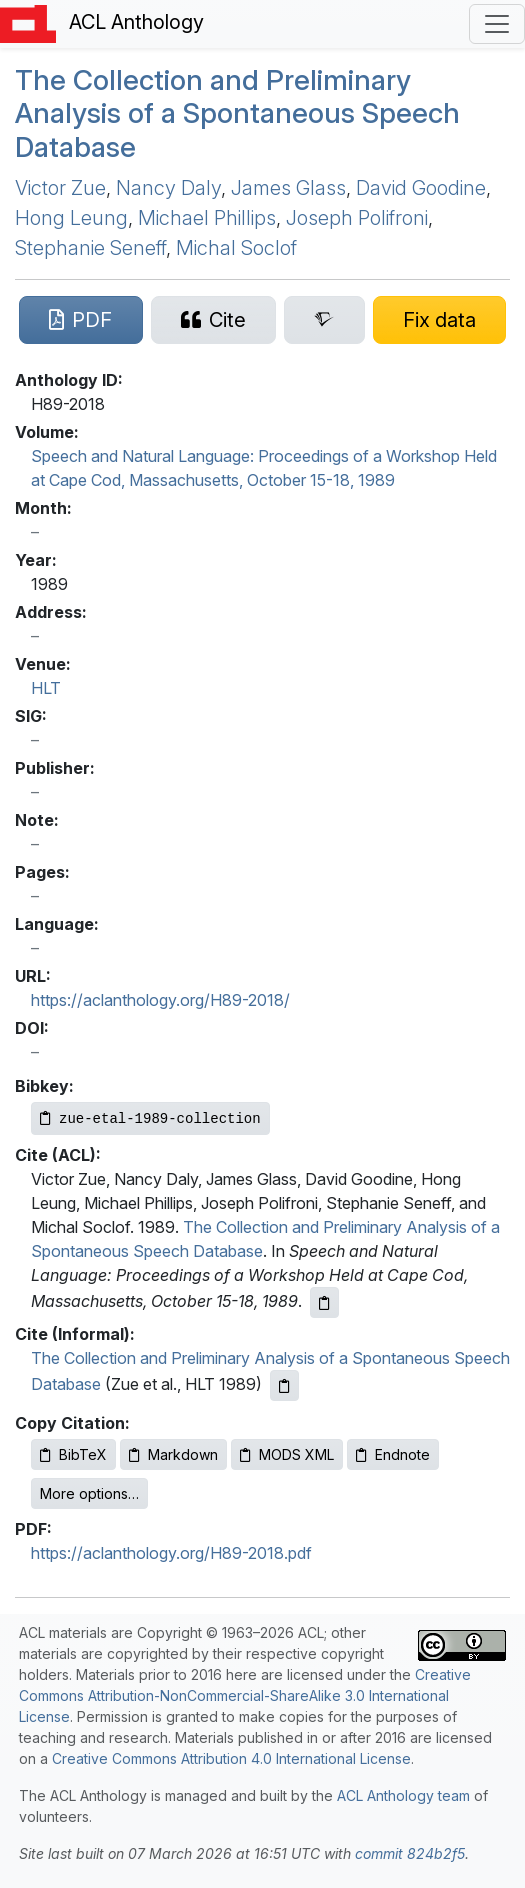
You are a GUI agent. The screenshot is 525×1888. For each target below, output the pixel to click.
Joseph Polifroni (357, 218)
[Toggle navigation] (497, 24)
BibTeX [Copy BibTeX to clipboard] (73, 1454)
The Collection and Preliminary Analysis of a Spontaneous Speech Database (237, 113)
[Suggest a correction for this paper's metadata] (440, 320)
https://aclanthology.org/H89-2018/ (160, 1000)
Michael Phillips (207, 218)
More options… (89, 1493)
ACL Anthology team (403, 1795)
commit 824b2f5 (410, 1853)
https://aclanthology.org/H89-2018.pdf (171, 1553)
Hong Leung (71, 218)
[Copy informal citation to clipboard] (284, 1385)
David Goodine (421, 188)
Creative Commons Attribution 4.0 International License (231, 1758)
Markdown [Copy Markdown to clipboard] (173, 1454)
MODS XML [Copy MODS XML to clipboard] (287, 1454)
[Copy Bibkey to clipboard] (150, 1118)
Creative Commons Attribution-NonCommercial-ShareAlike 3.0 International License (245, 1695)
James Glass (288, 188)
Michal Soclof (236, 248)
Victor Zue (60, 188)
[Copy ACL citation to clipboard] (324, 1302)
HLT (46, 688)
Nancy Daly (168, 188)
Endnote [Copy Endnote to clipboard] (393, 1454)
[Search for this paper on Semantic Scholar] (324, 320)
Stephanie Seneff (90, 248)
